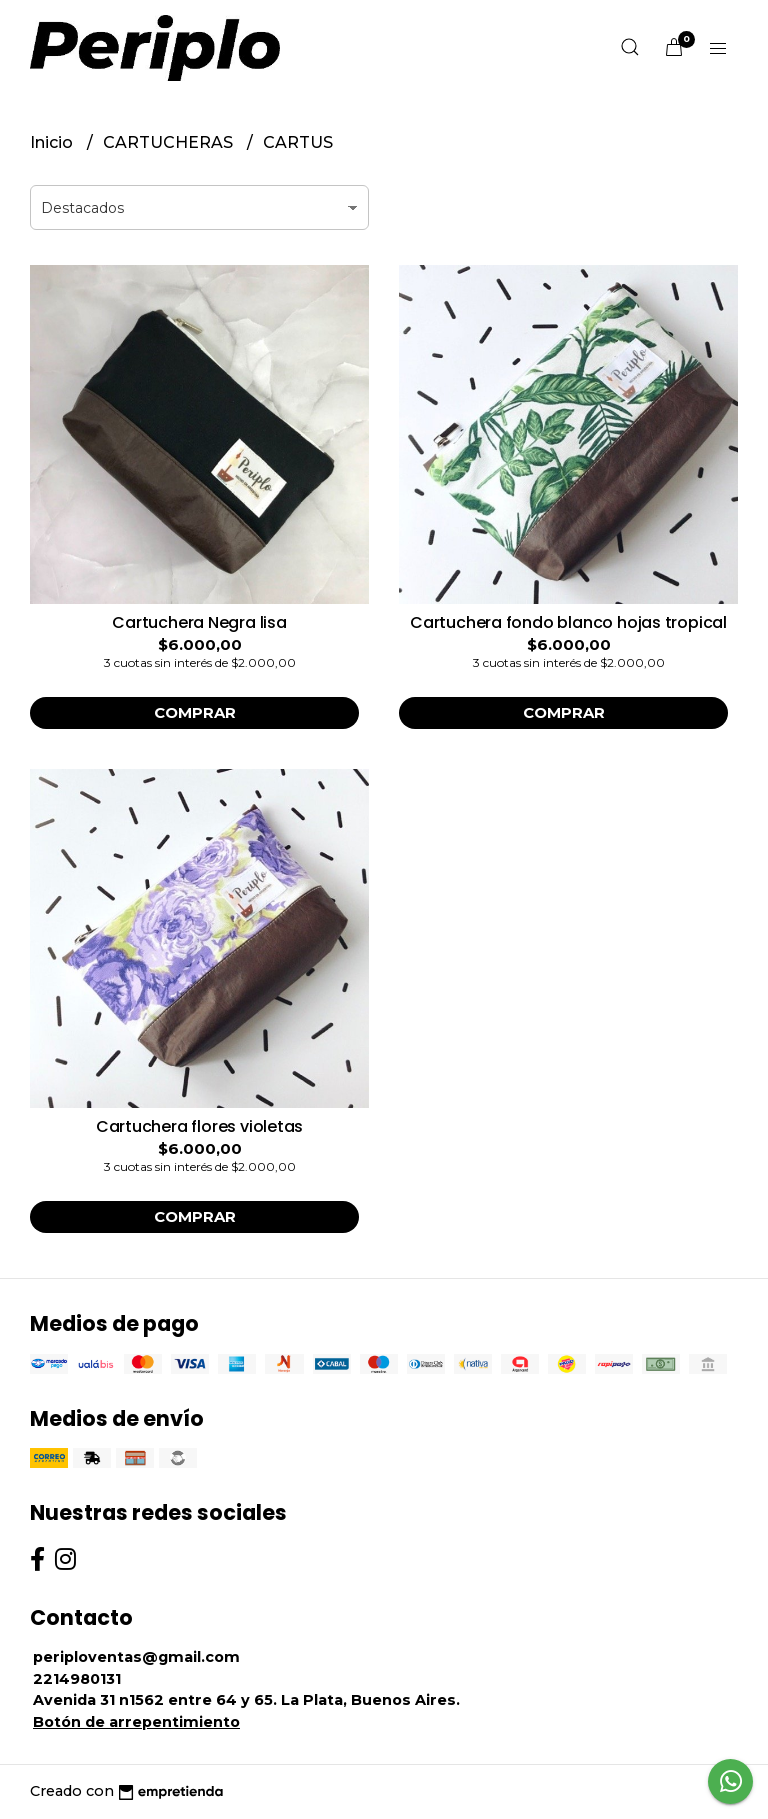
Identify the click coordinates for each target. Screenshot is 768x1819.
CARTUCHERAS (170, 142)
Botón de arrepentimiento (136, 1722)
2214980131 (77, 1679)
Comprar (195, 713)
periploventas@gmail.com (136, 1657)
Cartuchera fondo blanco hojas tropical (568, 622)
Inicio (53, 142)
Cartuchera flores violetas (200, 1126)
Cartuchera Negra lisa (199, 622)
